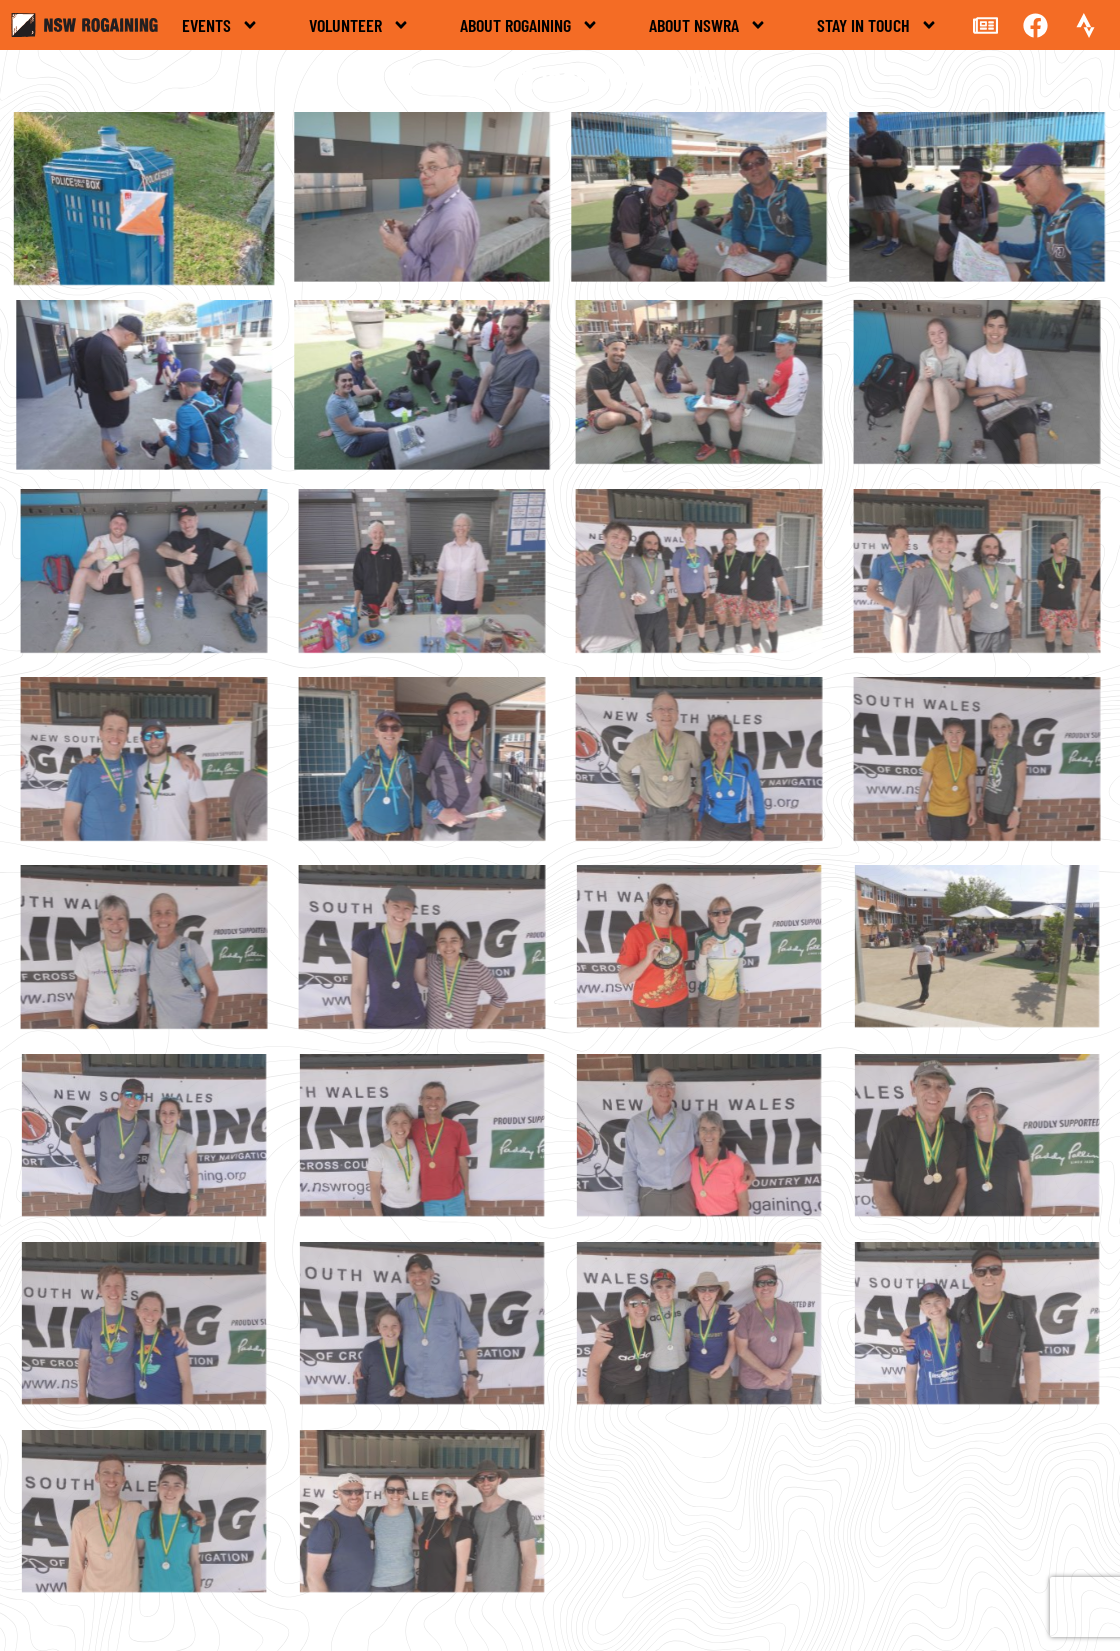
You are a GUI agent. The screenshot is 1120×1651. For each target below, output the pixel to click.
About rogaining (529, 25)
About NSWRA (708, 25)
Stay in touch (877, 25)
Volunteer (359, 25)
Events (220, 25)
